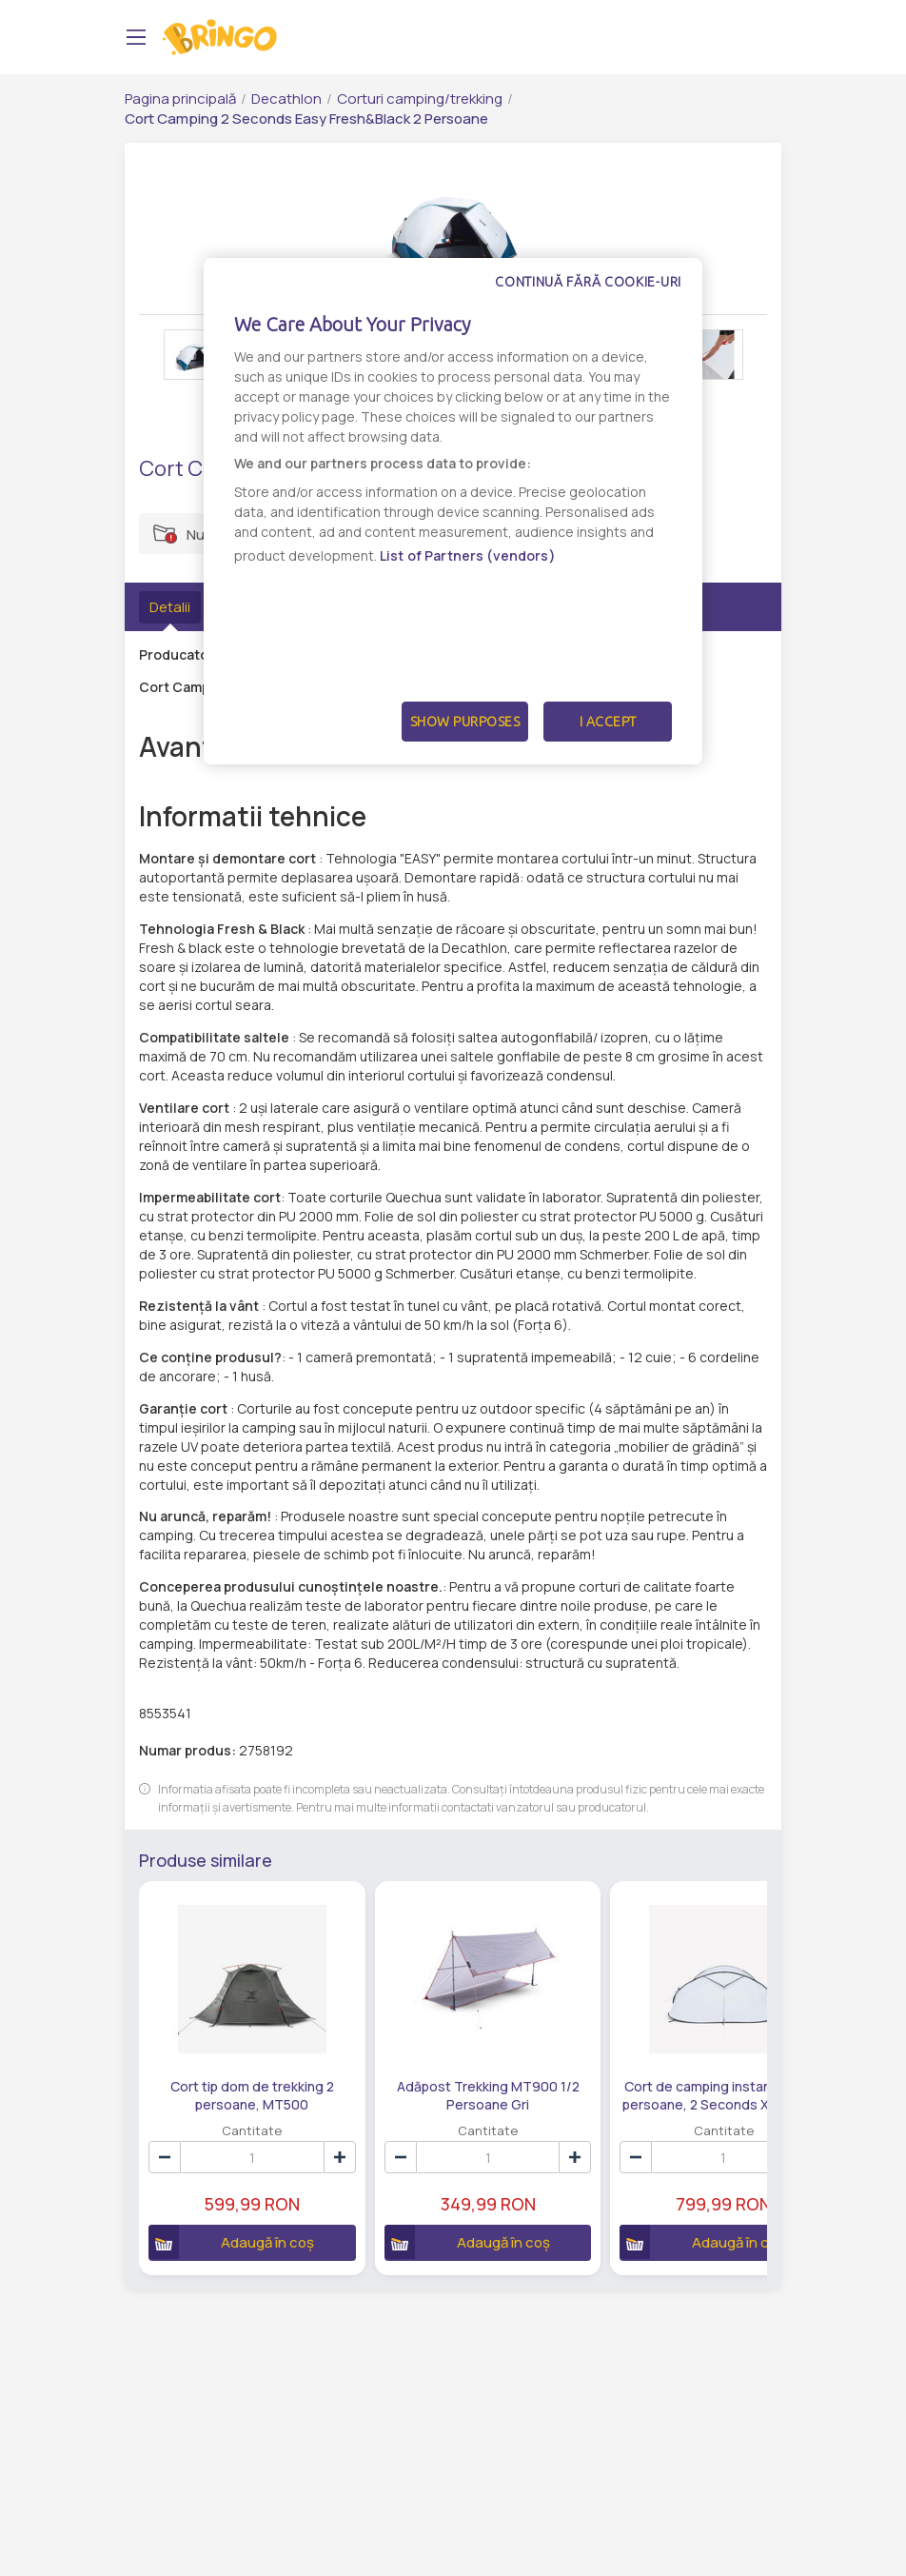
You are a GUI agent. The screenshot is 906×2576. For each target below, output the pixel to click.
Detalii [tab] (169, 607)
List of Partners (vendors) (468, 555)
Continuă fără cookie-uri (588, 281)
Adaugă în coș (220, 2208)
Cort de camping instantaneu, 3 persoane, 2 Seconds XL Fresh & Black (613, 2061)
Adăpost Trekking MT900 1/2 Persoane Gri (422, 2061)
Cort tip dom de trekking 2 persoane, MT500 (229, 2061)
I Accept (608, 721)
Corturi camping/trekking (419, 99)
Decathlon (286, 99)
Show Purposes (465, 721)
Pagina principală (180, 99)
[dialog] (453, 511)
